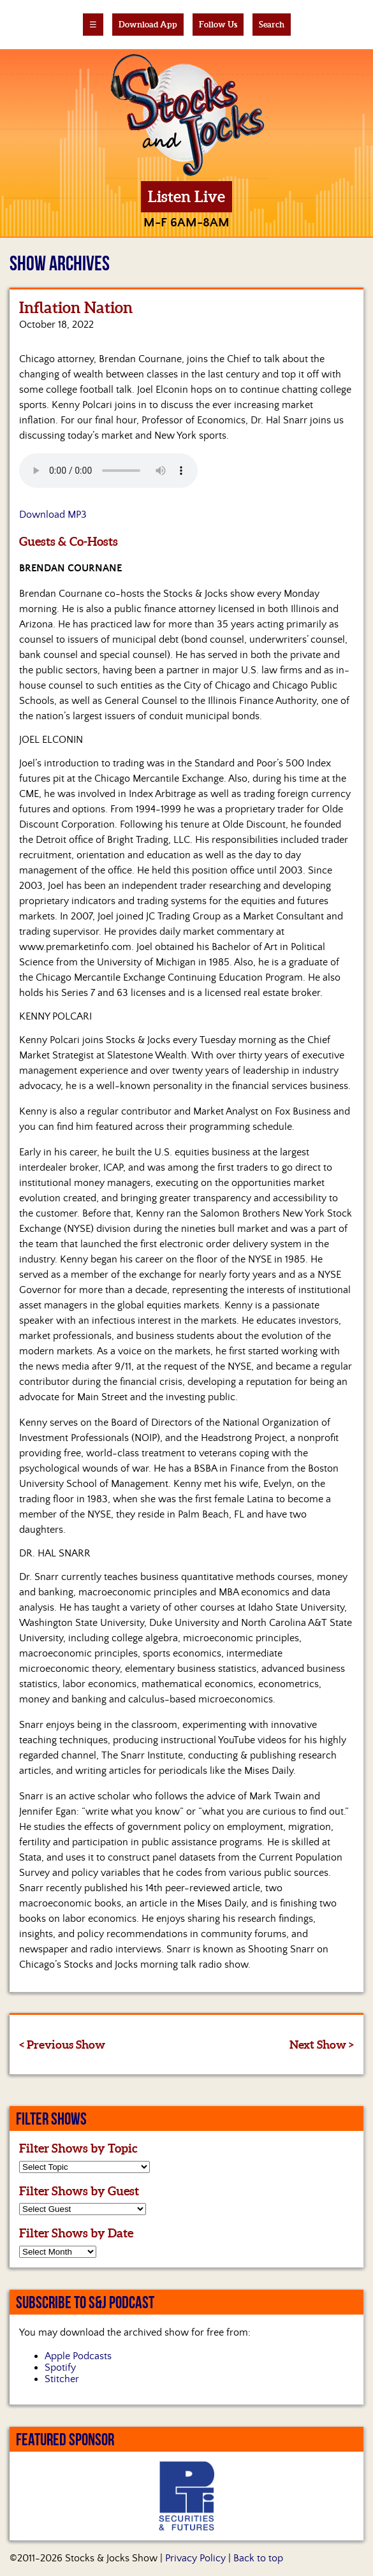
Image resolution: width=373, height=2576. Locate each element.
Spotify (60, 2367)
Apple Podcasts (78, 2356)
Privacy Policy (195, 2558)
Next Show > (321, 2044)
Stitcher (62, 2379)
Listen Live (186, 196)
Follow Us (218, 24)
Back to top (258, 2558)
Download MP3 (53, 514)
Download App (148, 24)
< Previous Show (62, 2044)
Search (271, 24)
